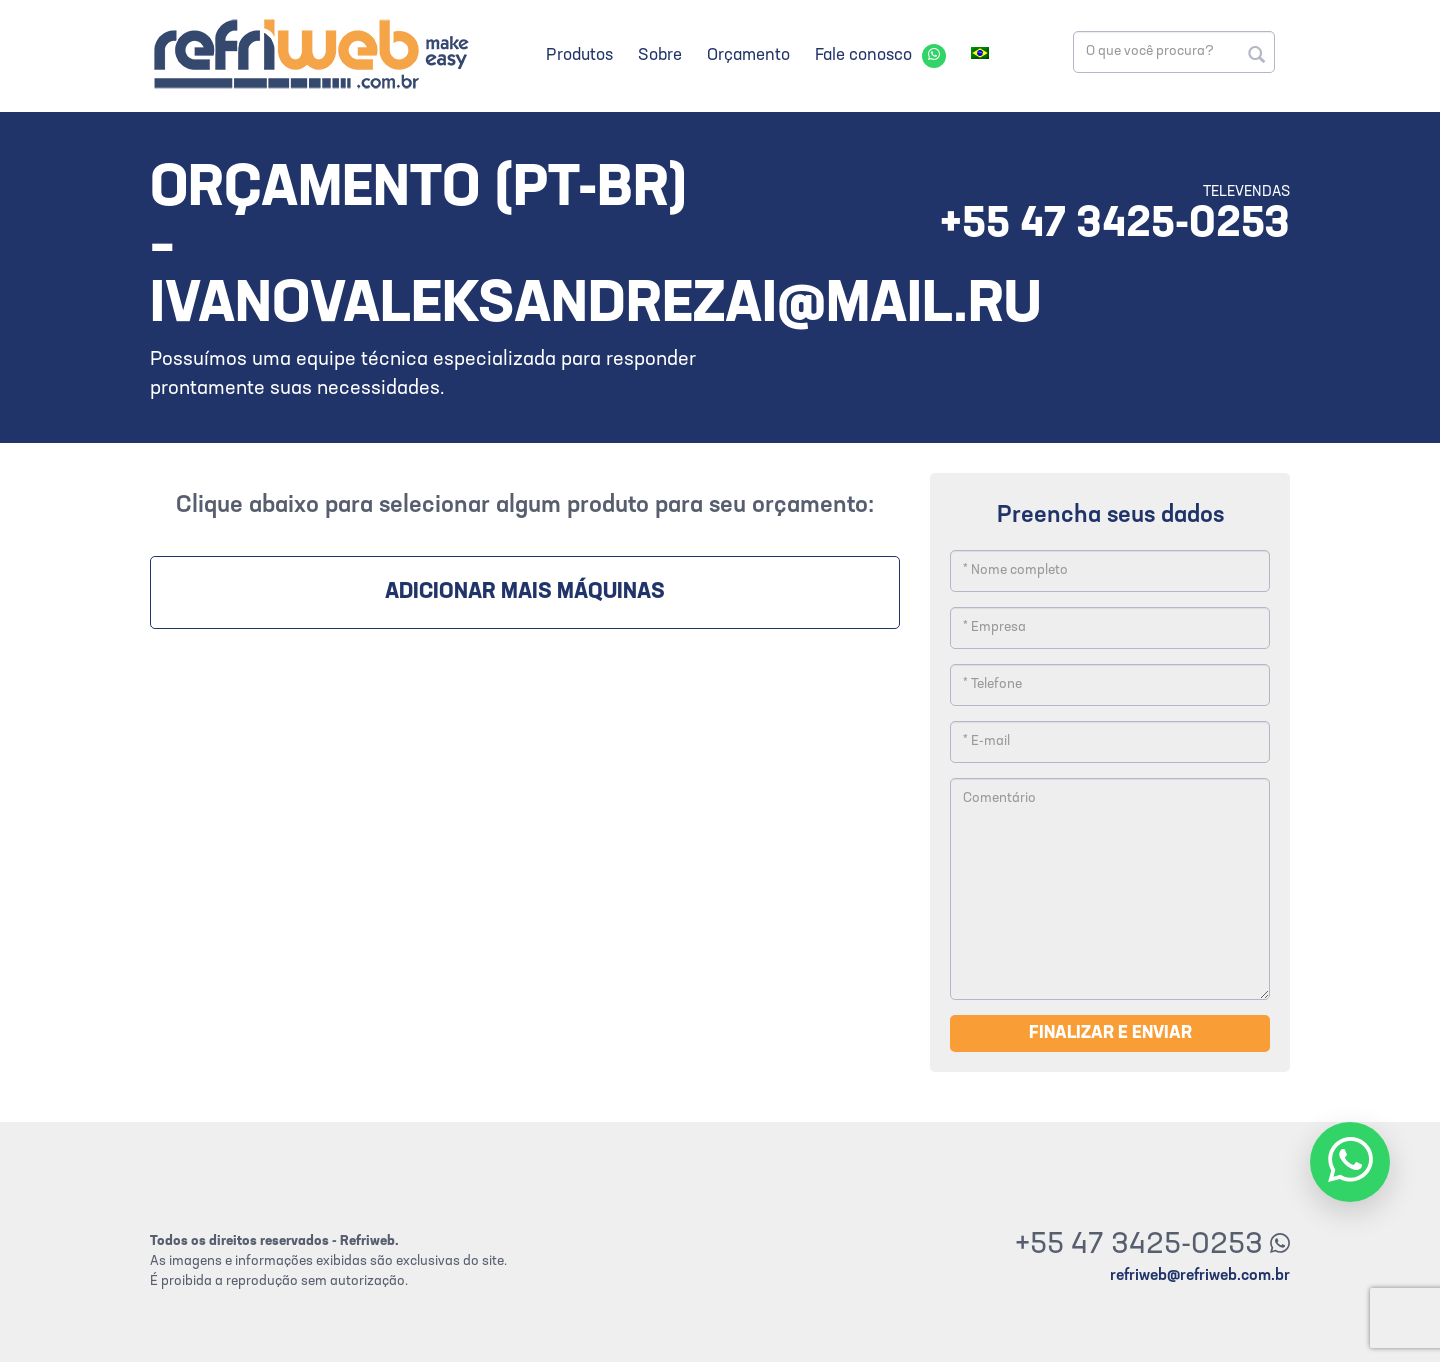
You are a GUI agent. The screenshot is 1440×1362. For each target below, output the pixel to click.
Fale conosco (863, 55)
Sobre (660, 55)
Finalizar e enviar (1110, 1033)
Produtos (579, 55)
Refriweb (310, 53)
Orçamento (748, 55)
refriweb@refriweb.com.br (1200, 1276)
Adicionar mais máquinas (525, 592)
